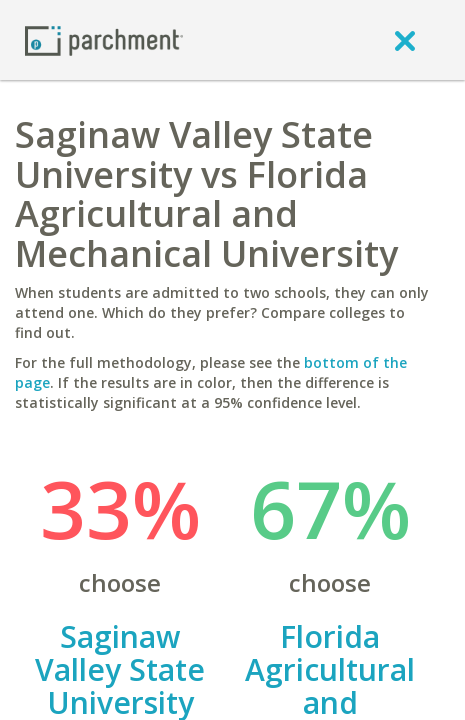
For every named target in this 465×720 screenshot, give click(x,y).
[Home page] (104, 39)
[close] (405, 40)
